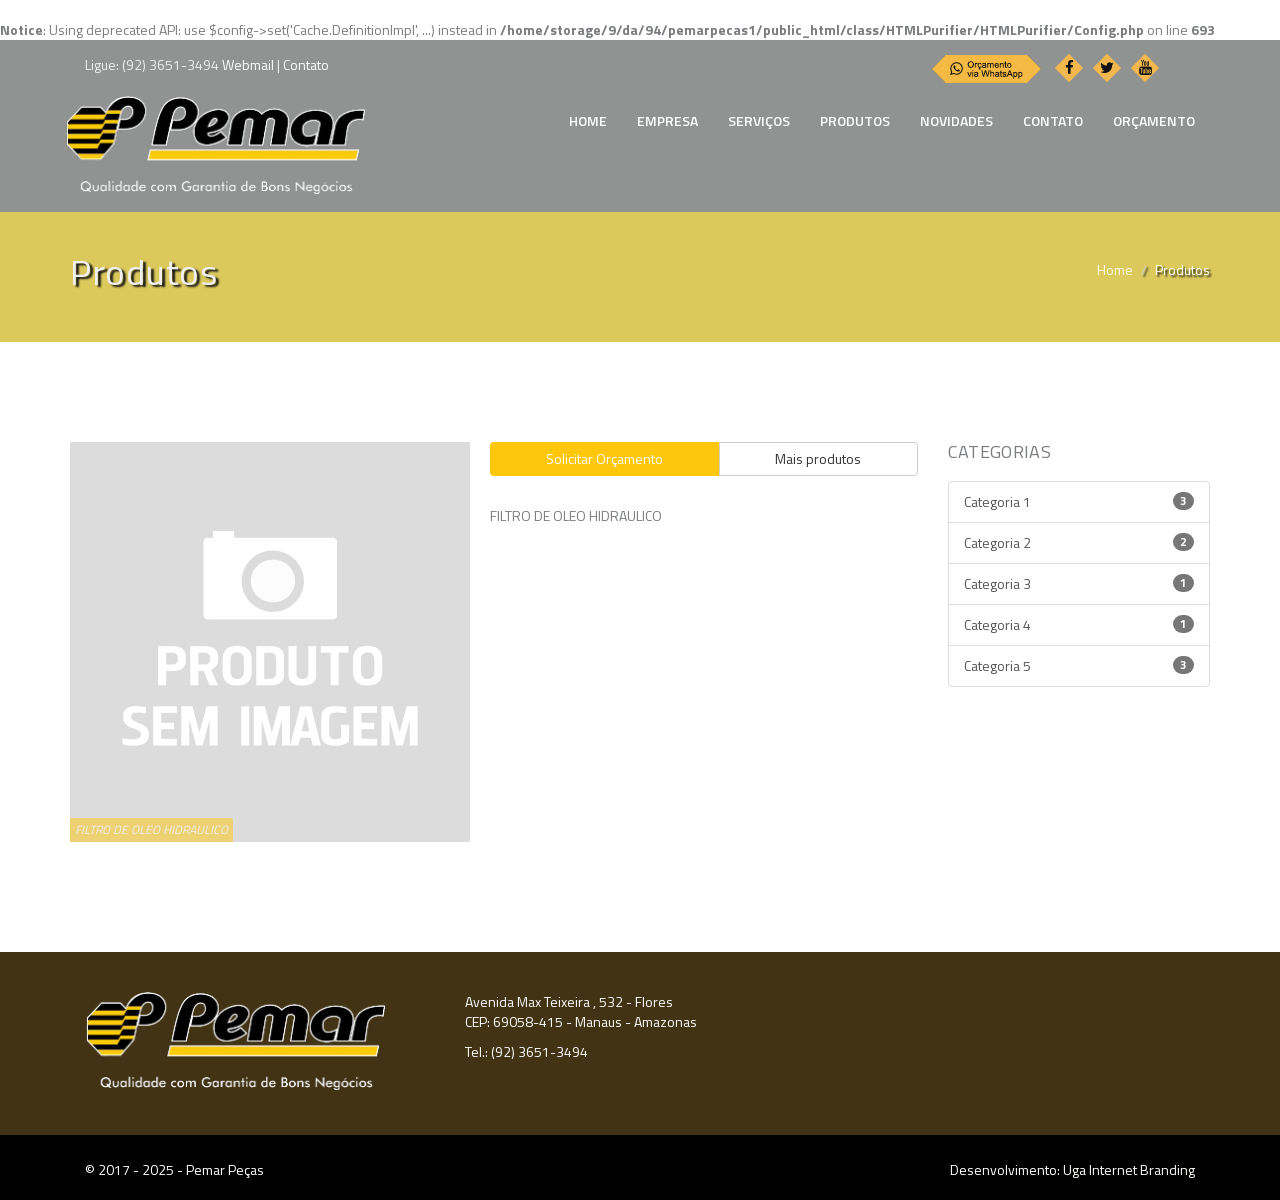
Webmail (248, 64)
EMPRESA (667, 120)
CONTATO (1053, 120)
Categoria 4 (1079, 624)
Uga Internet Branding (1129, 1169)
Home (1115, 269)
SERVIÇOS (759, 120)
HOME (588, 120)
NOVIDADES (956, 120)
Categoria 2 (1079, 542)
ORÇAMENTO (1154, 120)
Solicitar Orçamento (604, 458)
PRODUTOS (855, 120)
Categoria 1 (1079, 501)
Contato (306, 64)
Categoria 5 (1079, 665)
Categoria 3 (1079, 583)
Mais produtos (818, 458)
